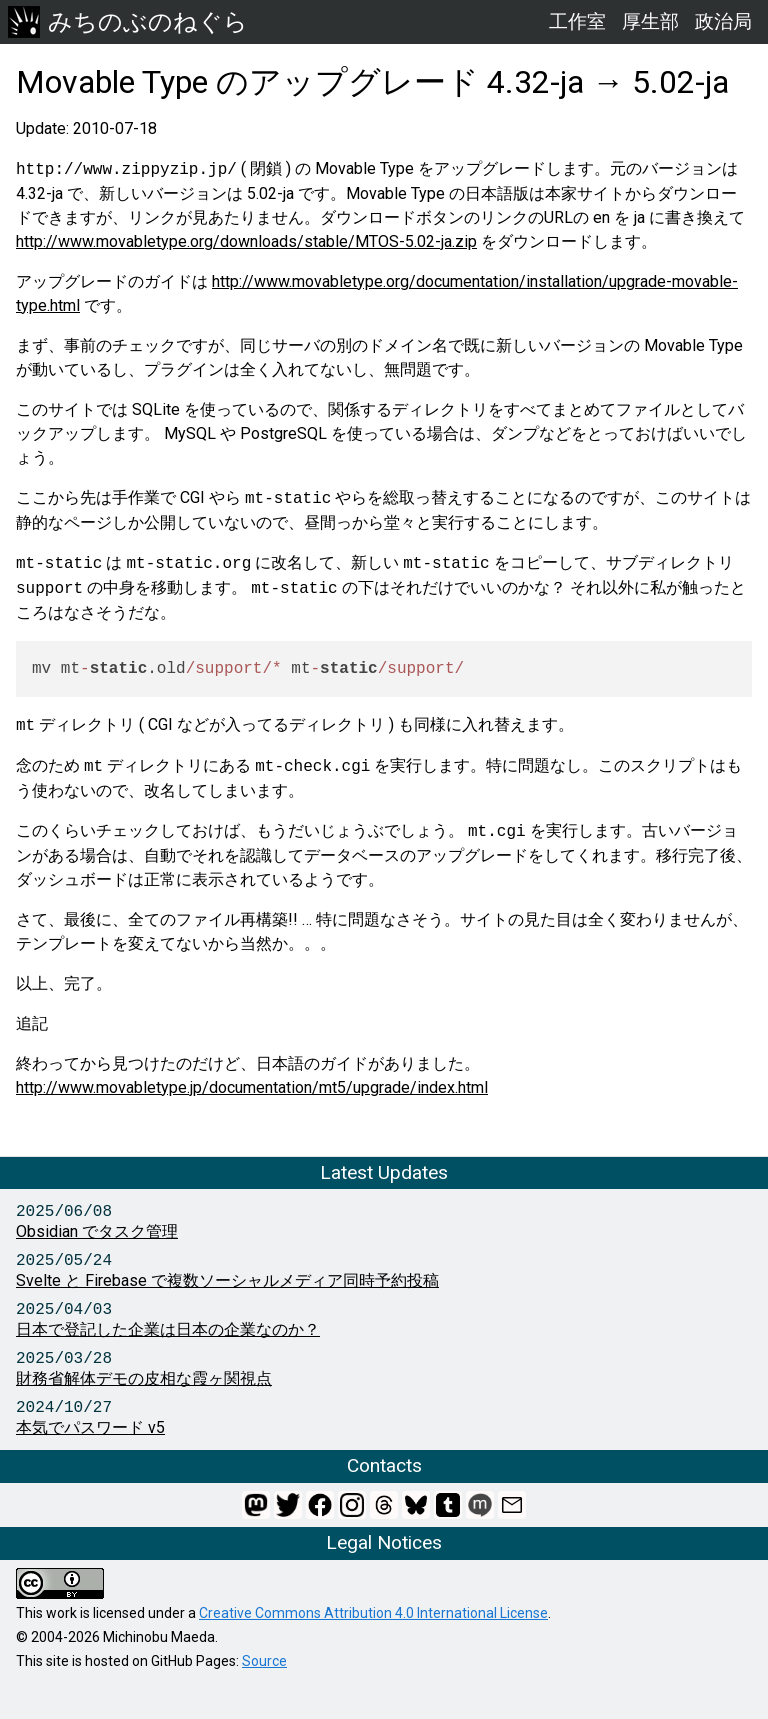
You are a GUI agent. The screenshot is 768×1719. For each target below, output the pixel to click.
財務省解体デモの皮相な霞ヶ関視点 (144, 1378)
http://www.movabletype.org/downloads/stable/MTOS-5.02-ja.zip (246, 241)
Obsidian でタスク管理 (97, 1231)
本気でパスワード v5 (90, 1427)
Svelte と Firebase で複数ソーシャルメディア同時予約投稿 (227, 1280)
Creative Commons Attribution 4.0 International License (373, 1613)
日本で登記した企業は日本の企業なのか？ (168, 1329)
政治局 (723, 21)
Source (264, 1661)
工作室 (577, 21)
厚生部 (650, 21)
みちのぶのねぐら (128, 22)
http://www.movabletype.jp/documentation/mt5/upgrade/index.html (252, 1087)
